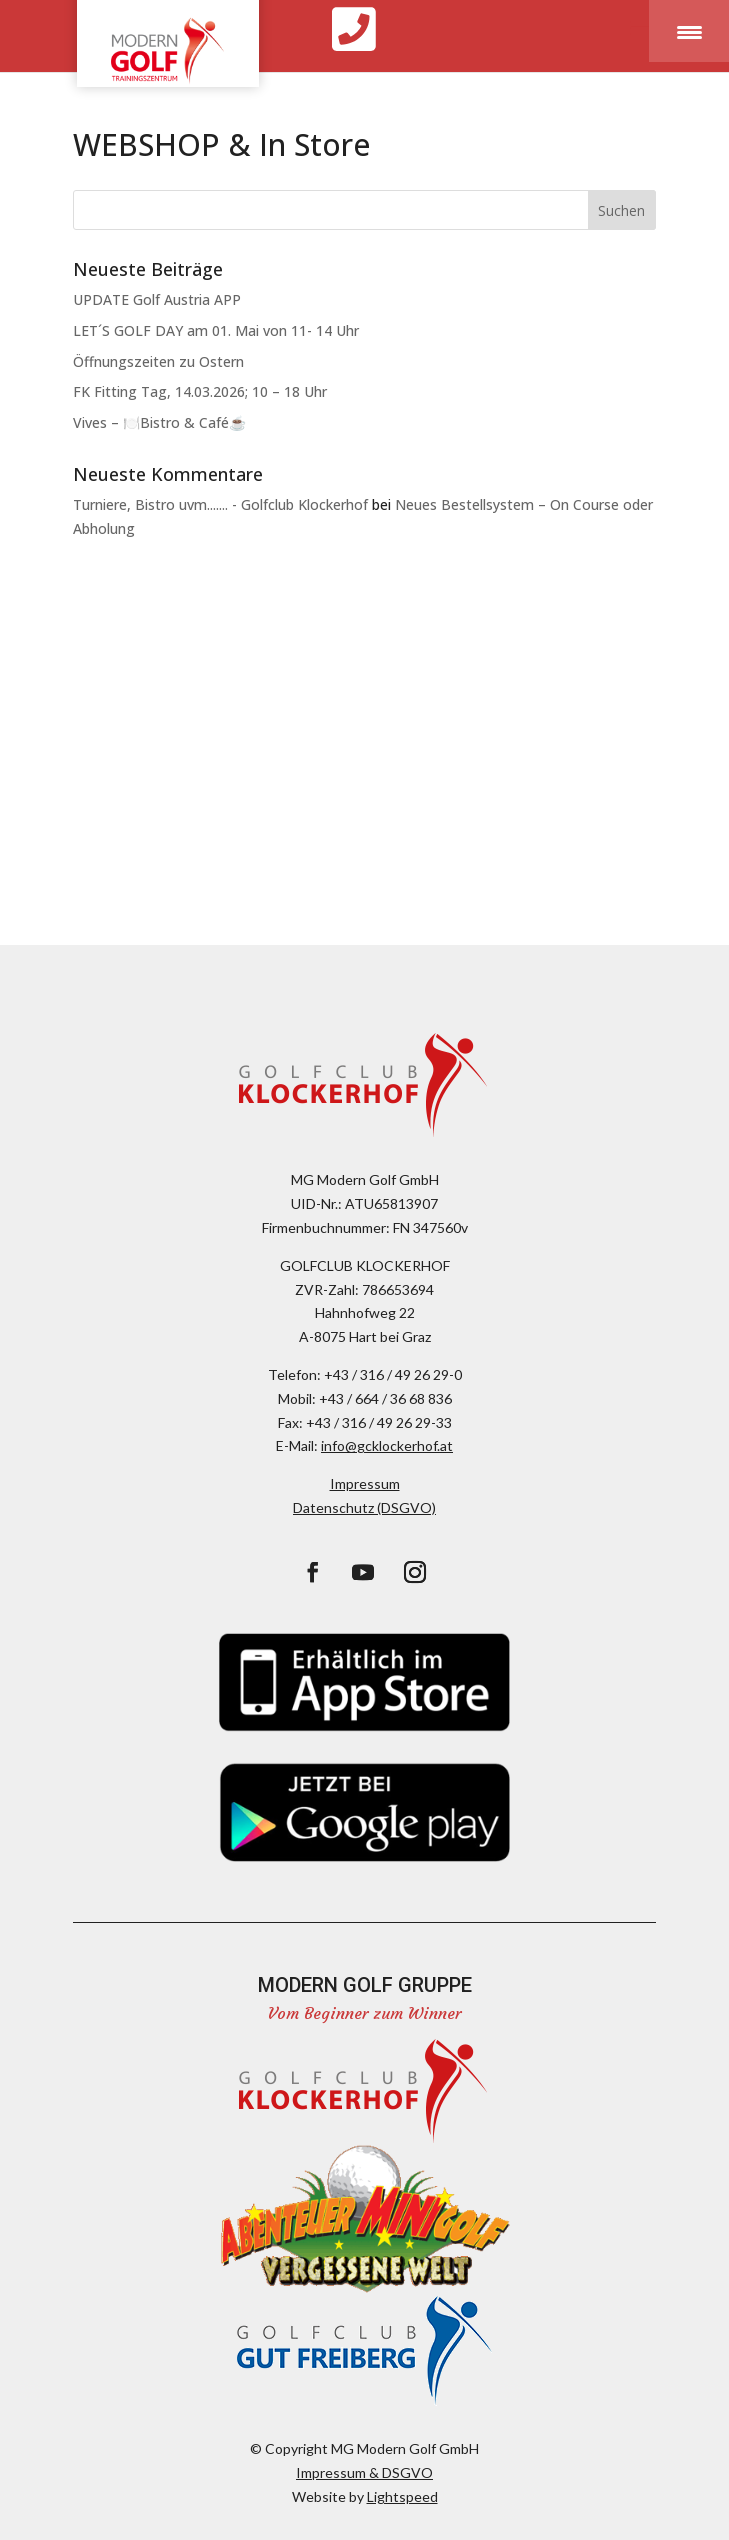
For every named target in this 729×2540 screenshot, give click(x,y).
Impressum (365, 1483)
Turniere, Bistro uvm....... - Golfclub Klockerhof (220, 504)
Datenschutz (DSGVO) (364, 1507)
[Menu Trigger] (689, 31)
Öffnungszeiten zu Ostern (158, 361)
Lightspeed (402, 2496)
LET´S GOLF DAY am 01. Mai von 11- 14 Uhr (216, 330)
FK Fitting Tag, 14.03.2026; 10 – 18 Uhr (200, 391)
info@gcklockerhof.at (387, 1445)
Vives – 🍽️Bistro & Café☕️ (159, 422)
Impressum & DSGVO (364, 2472)
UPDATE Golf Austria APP (157, 299)
